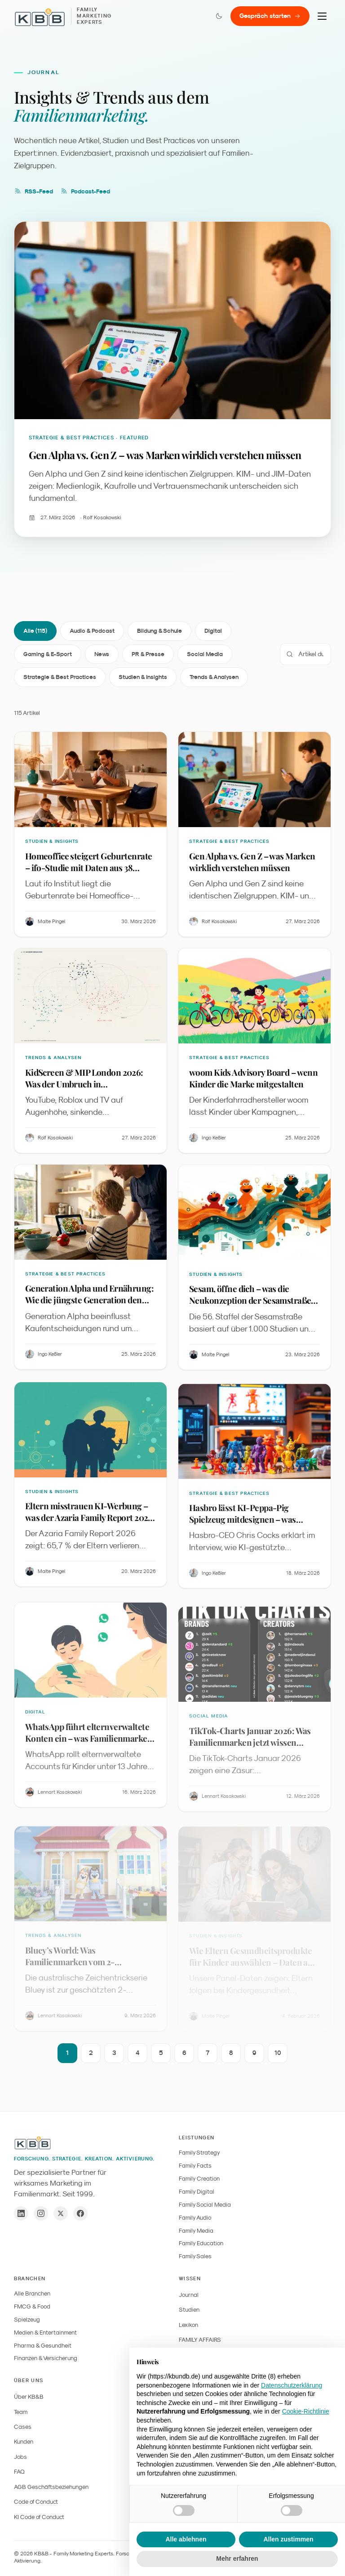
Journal (189, 2294)
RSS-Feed (33, 191)
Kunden (23, 2441)
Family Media (196, 2230)
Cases (22, 2426)
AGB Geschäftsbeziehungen (51, 2487)
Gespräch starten (270, 15)
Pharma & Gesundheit (42, 2345)
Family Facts (195, 2165)
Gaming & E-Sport (47, 655)
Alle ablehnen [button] (185, 2539)
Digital (213, 632)
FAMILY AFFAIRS (200, 2339)
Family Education (201, 2243)
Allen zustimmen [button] (288, 2539)
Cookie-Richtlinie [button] (305, 2411)
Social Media (205, 655)
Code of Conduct (36, 2501)
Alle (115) (35, 632)
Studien (189, 2309)
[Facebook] (80, 2213)
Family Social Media (205, 2204)
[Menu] (322, 16)
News (101, 655)
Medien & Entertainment (45, 2332)
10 (277, 2056)
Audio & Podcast (92, 632)
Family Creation (199, 2178)
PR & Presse (148, 655)
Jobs (20, 2456)
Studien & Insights (143, 678)
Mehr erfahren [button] (237, 2558)
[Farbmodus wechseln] (219, 16)
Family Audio (195, 2217)
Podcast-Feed (85, 191)
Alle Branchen (32, 2293)
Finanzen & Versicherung (45, 2358)
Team (20, 2412)
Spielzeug (27, 2319)
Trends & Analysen (214, 678)
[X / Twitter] (60, 2213)
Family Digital (196, 2191)
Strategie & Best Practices (59, 678)
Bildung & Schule (159, 632)
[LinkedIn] (21, 2213)
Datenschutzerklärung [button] (291, 2385)
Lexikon (188, 2325)
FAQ (19, 2471)
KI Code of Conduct (39, 2517)
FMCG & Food (32, 2306)
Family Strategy (199, 2152)
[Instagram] (41, 2213)
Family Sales (195, 2256)
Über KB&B (29, 2396)
